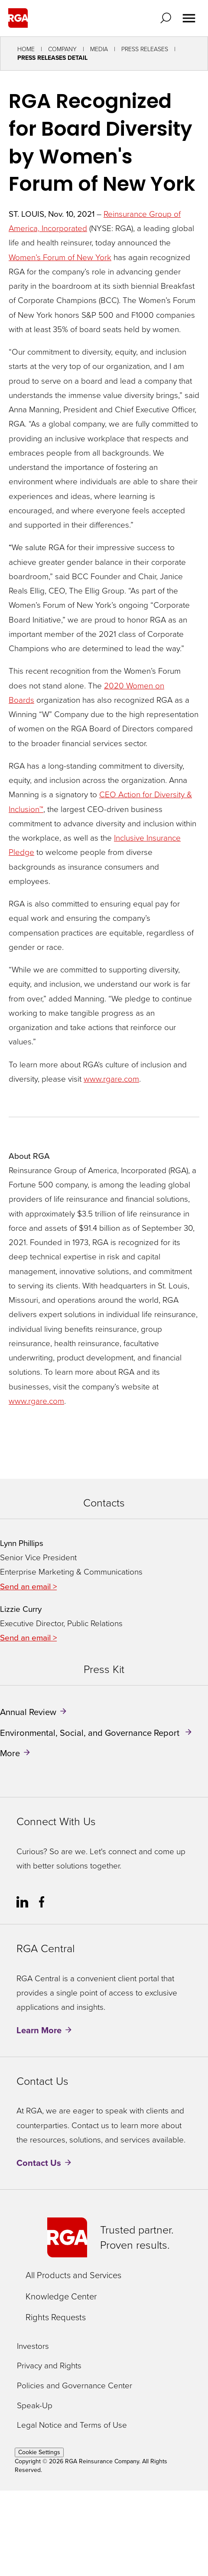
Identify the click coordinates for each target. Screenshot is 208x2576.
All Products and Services (73, 2275)
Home (26, 49)
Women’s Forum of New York (60, 257)
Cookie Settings (39, 2452)
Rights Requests (56, 2317)
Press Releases (144, 49)
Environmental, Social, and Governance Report (91, 1732)
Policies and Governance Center (74, 2386)
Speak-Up (34, 2406)
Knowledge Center (61, 2296)
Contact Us (38, 2162)
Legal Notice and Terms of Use (72, 2425)
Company (62, 49)
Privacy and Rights (49, 2366)
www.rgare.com (111, 1079)
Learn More (39, 2030)
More (10, 1753)
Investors (33, 2346)
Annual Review (28, 1711)
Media (99, 49)
